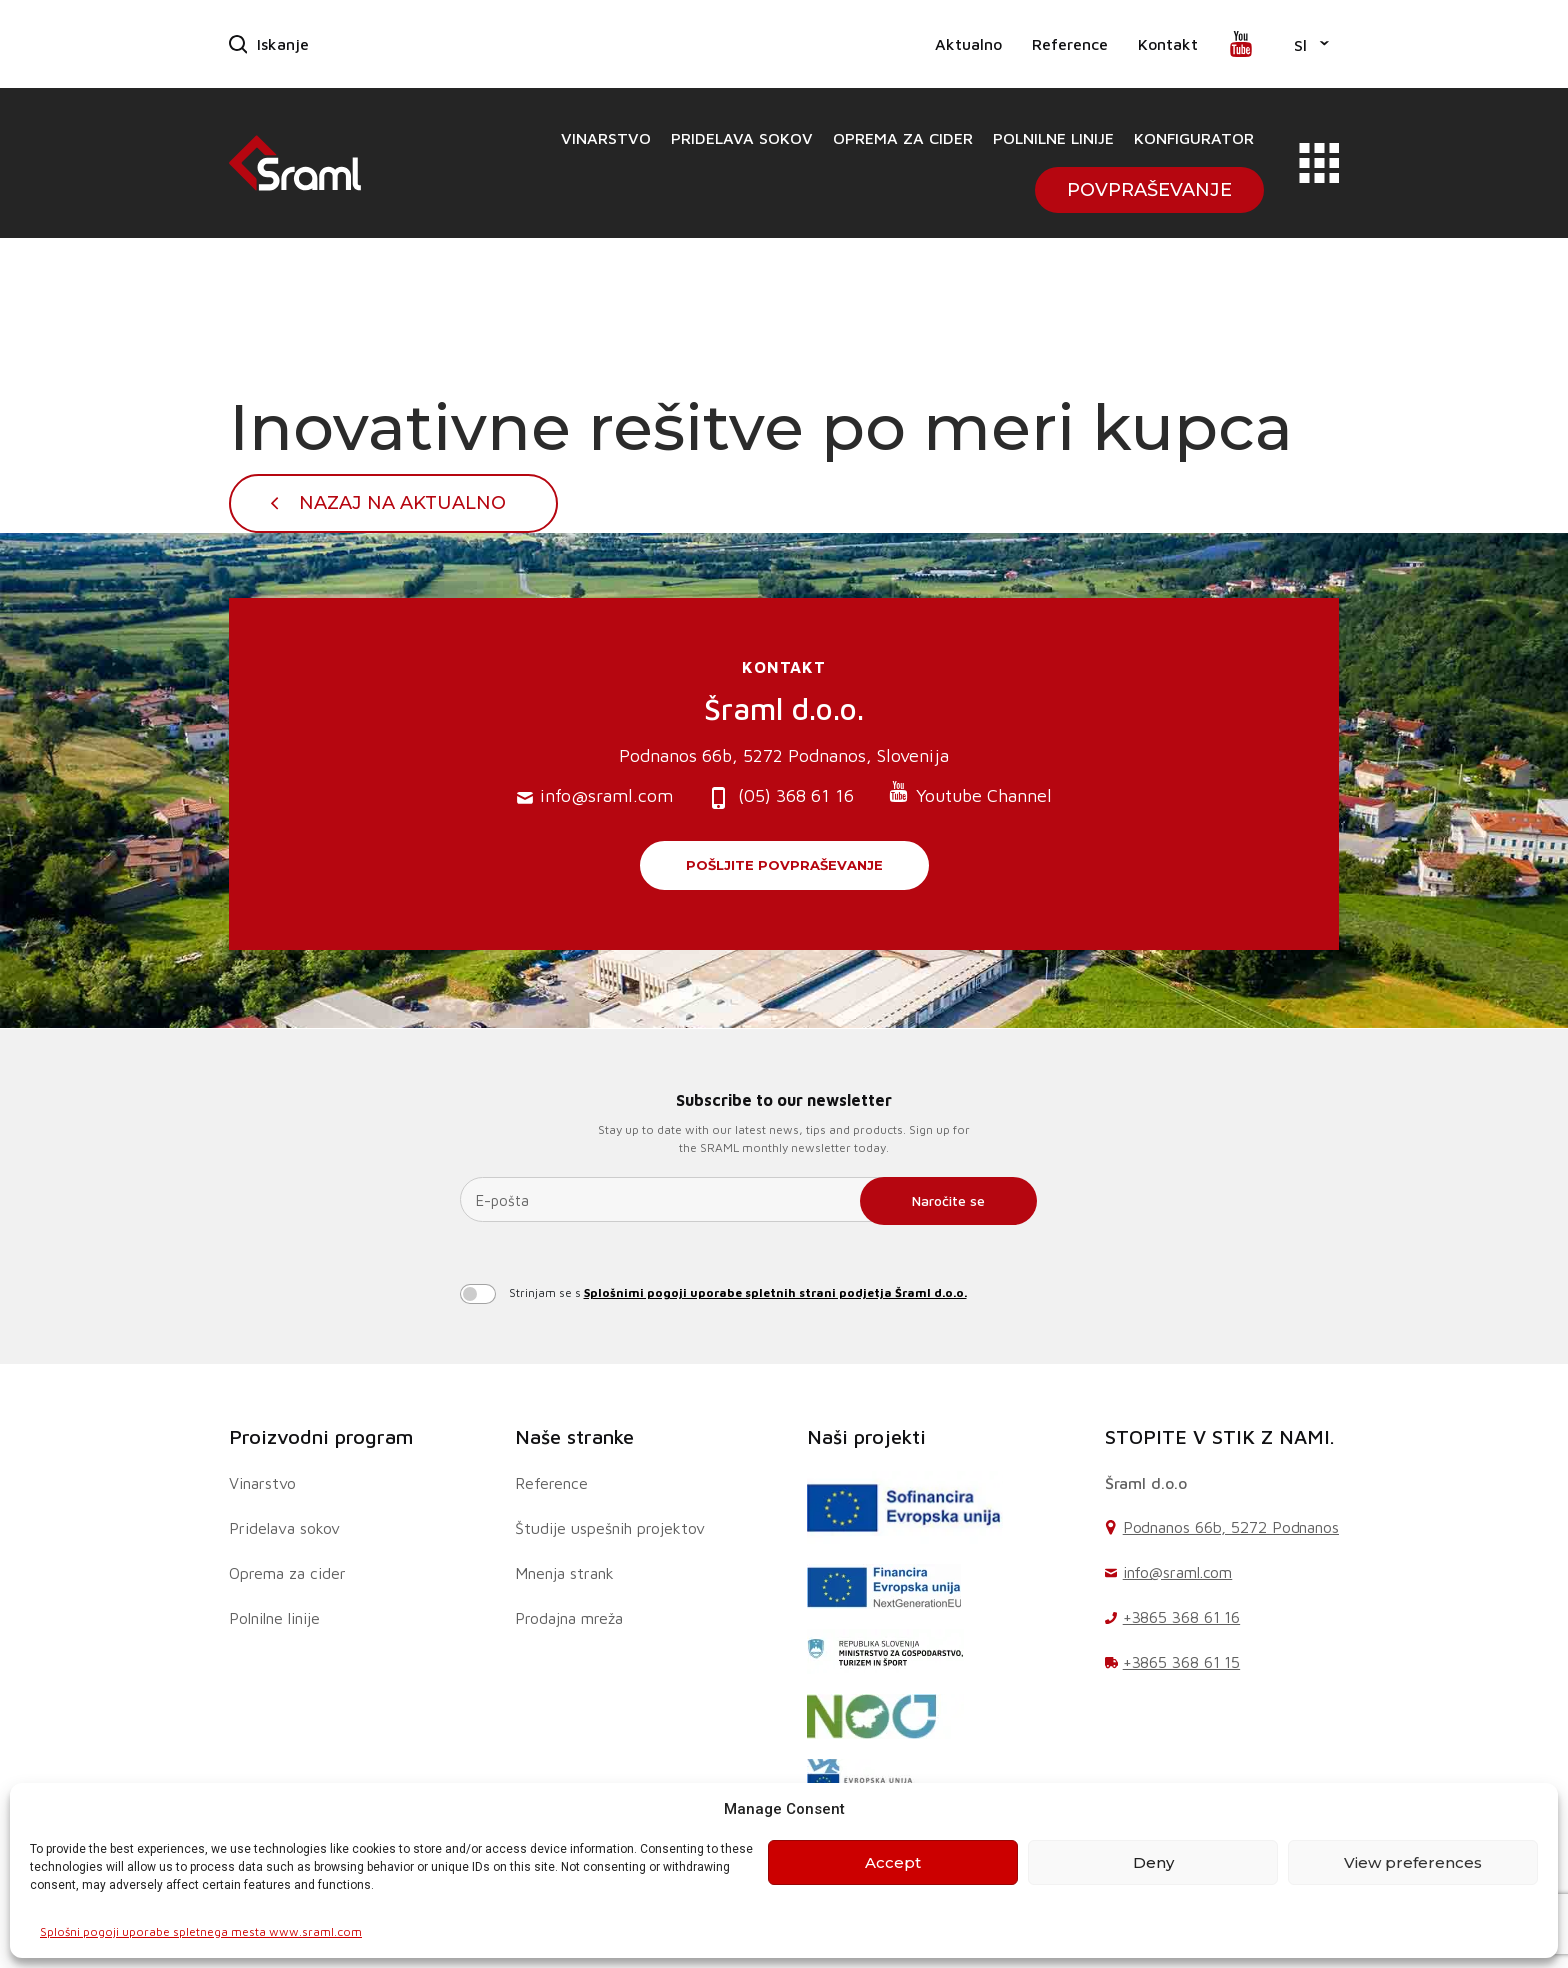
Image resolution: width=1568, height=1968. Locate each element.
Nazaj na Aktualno (402, 503)
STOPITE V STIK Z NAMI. (1220, 1436)
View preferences (1413, 1862)
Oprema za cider (903, 138)
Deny (1153, 1862)
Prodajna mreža (569, 1618)
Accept (893, 1862)
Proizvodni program (321, 1436)
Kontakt (1168, 44)
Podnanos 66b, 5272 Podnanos (1231, 1527)
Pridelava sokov (742, 138)
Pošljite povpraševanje (784, 865)
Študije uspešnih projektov (610, 1528)
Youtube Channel (970, 793)
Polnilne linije (1053, 138)
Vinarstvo (606, 138)
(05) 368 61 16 (780, 797)
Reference (1070, 44)
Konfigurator (1194, 138)
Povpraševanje (1149, 190)
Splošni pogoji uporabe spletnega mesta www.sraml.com (201, 1931)
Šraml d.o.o (1146, 1483)
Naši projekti (866, 1436)
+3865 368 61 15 (1182, 1662)
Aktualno (968, 44)
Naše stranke (574, 1436)
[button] (1311, 44)
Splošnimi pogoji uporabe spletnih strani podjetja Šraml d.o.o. (775, 1292)
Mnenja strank (564, 1573)
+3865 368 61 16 (1182, 1617)
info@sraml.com (595, 796)
